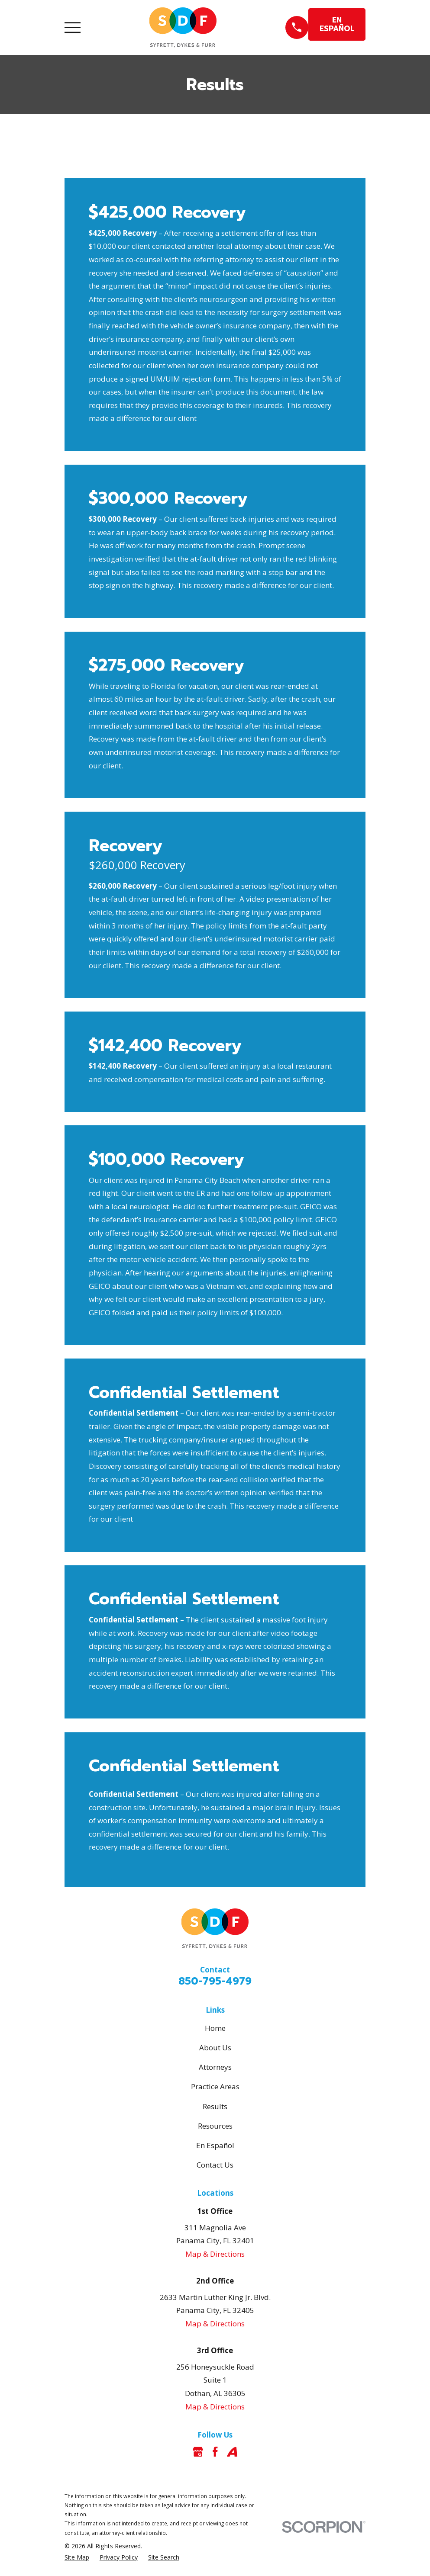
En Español (215, 2145)
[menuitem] (77, 2557)
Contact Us (215, 2165)
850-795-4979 (215, 1981)
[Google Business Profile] (198, 2452)
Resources (215, 2126)
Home (215, 2028)
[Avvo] (232, 2452)
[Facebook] (215, 2452)
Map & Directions (215, 2254)
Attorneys (215, 2067)
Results (215, 2106)
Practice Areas (215, 2086)
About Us (215, 2047)
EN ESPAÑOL (337, 24)
